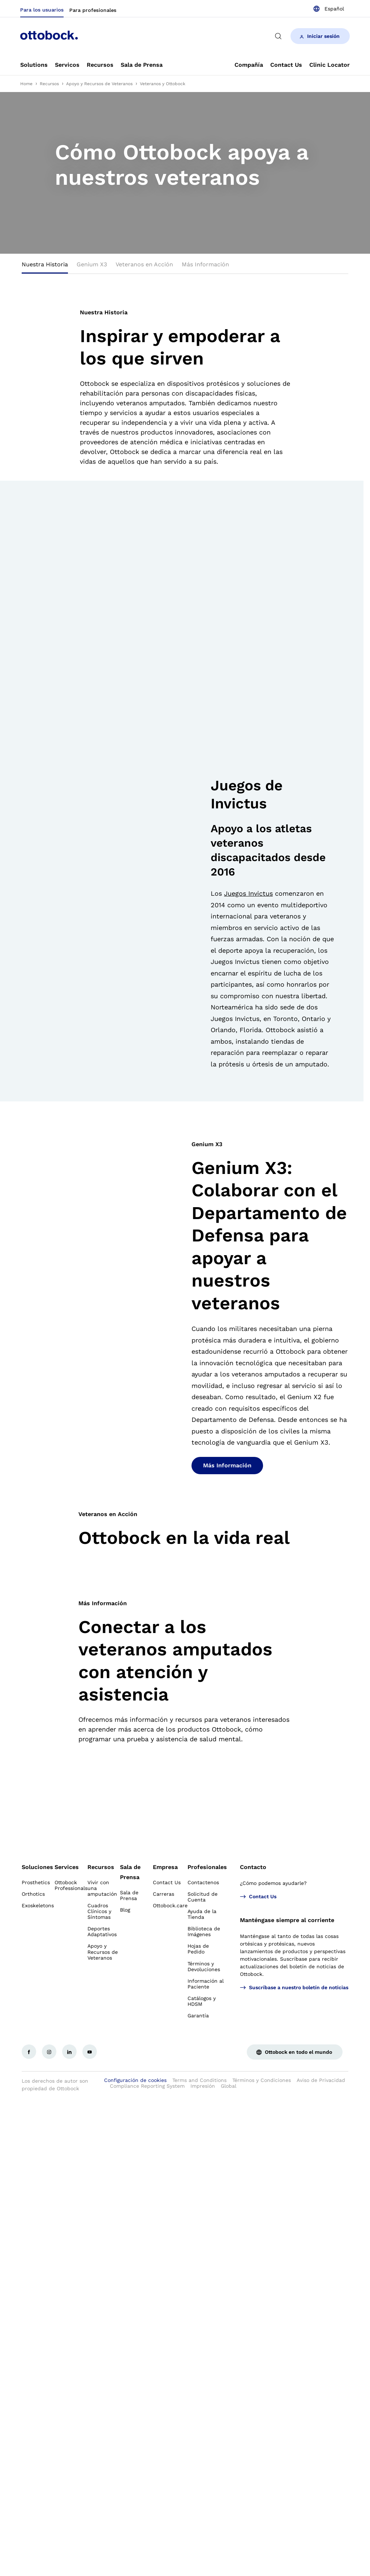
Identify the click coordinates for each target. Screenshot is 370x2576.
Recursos (49, 83)
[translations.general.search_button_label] (278, 36)
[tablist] (185, 266)
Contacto (253, 1867)
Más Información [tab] (205, 264)
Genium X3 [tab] (92, 264)
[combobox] (328, 8)
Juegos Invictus (248, 893)
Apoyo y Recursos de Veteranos (99, 83)
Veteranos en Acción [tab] (144, 264)
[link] (34, 65)
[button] (215, 1079)
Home (26, 83)
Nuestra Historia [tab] (45, 264)
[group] (185, 173)
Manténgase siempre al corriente (287, 1920)
